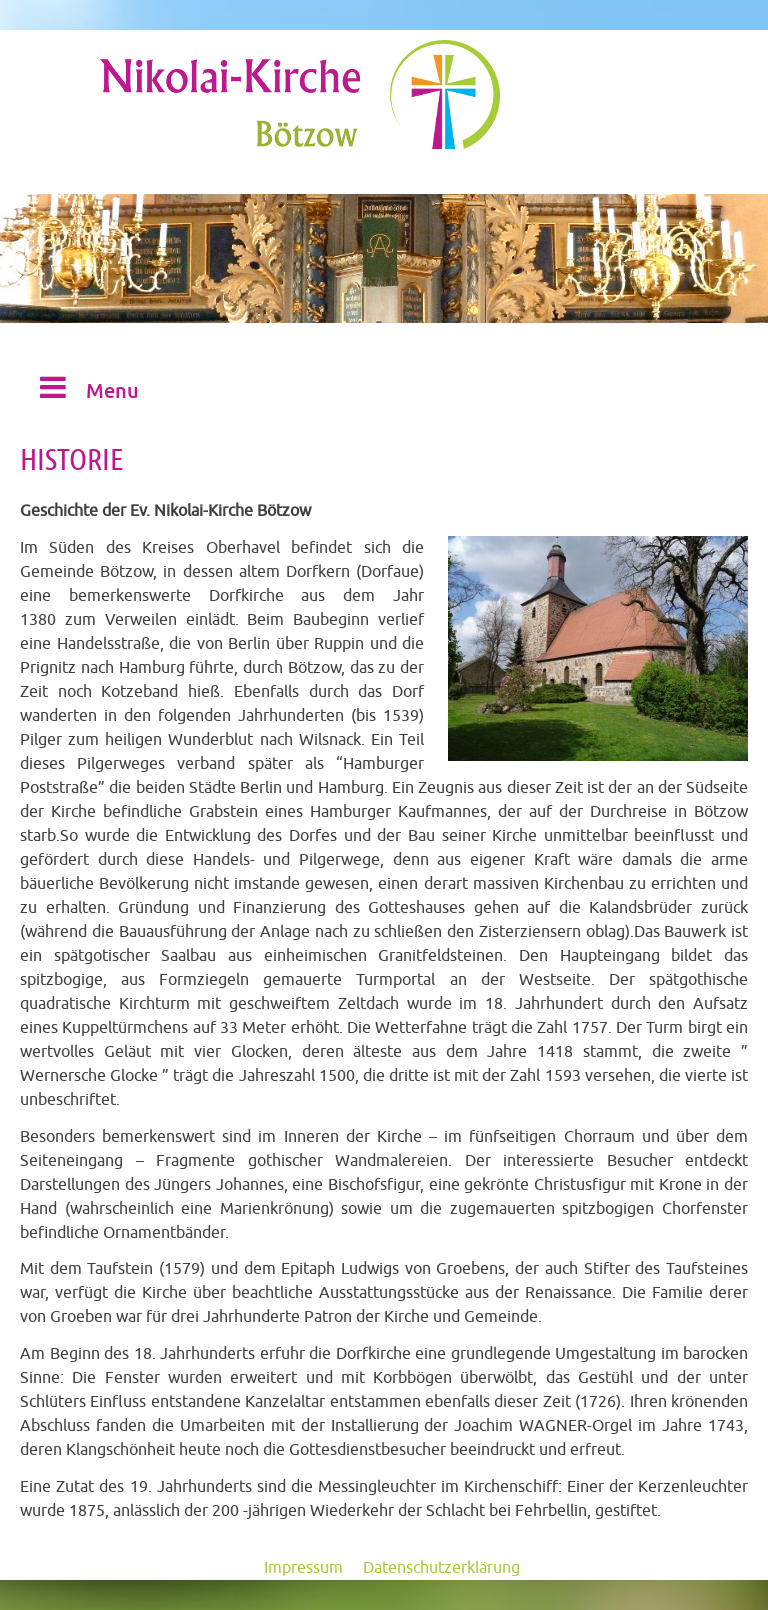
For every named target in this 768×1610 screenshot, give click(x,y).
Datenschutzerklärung (441, 1568)
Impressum (303, 1568)
